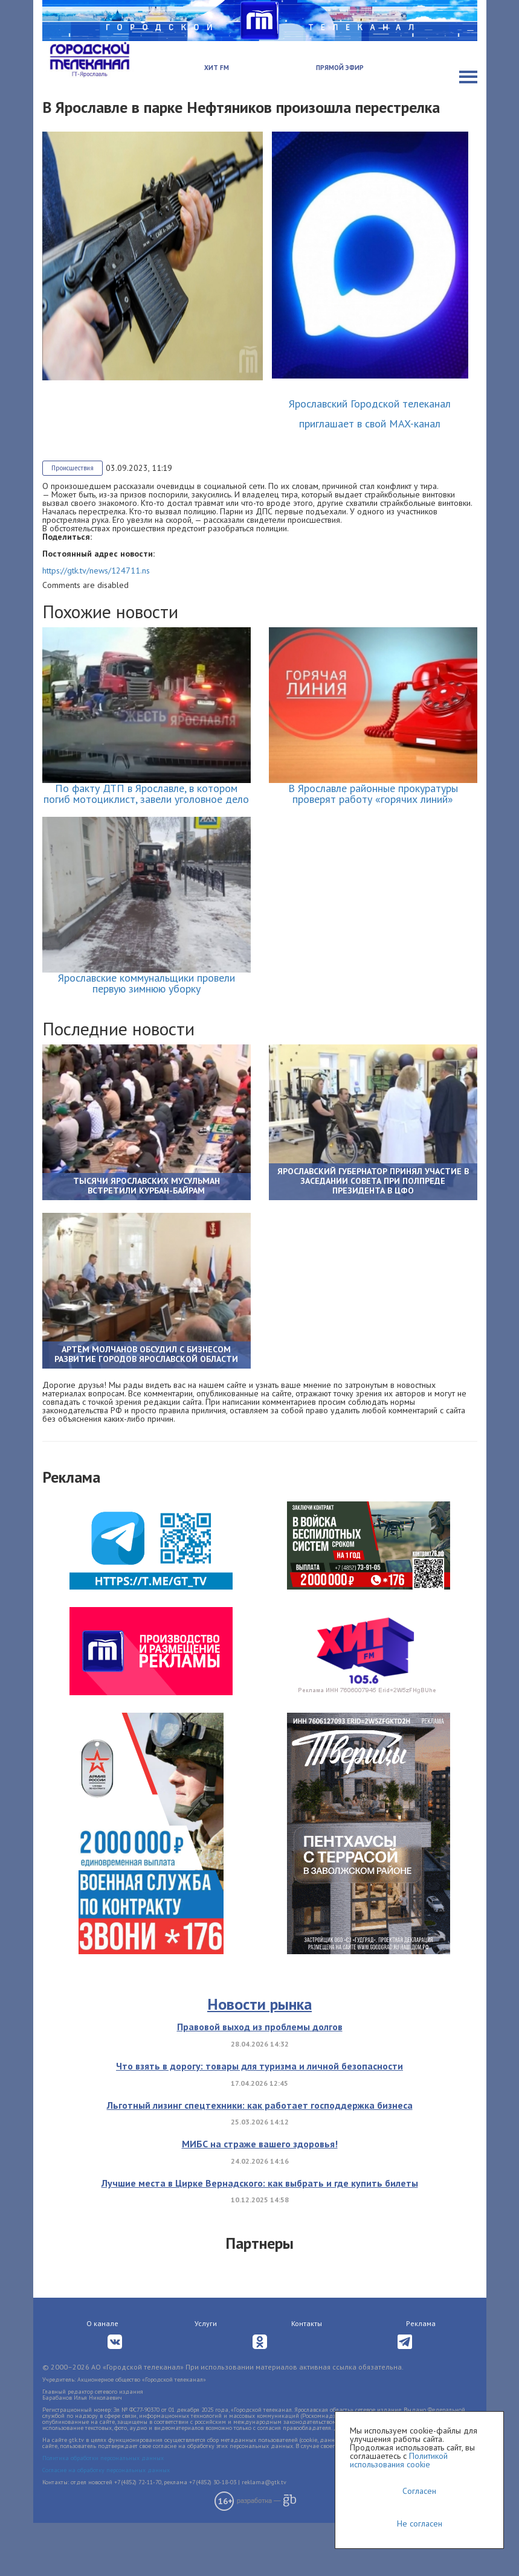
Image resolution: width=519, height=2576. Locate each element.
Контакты (306, 2376)
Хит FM (216, 67)
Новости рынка (259, 2057)
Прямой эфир (340, 67)
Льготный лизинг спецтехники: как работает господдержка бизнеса (260, 2158)
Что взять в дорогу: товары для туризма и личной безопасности (259, 2119)
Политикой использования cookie (399, 2460)
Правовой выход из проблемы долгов (260, 2080)
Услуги (206, 2376)
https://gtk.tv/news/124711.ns (96, 570)
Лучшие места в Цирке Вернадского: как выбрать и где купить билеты (260, 2236)
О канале (102, 2376)
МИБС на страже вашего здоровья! (260, 2197)
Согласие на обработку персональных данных (106, 2523)
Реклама (421, 2376)
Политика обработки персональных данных (103, 2511)
